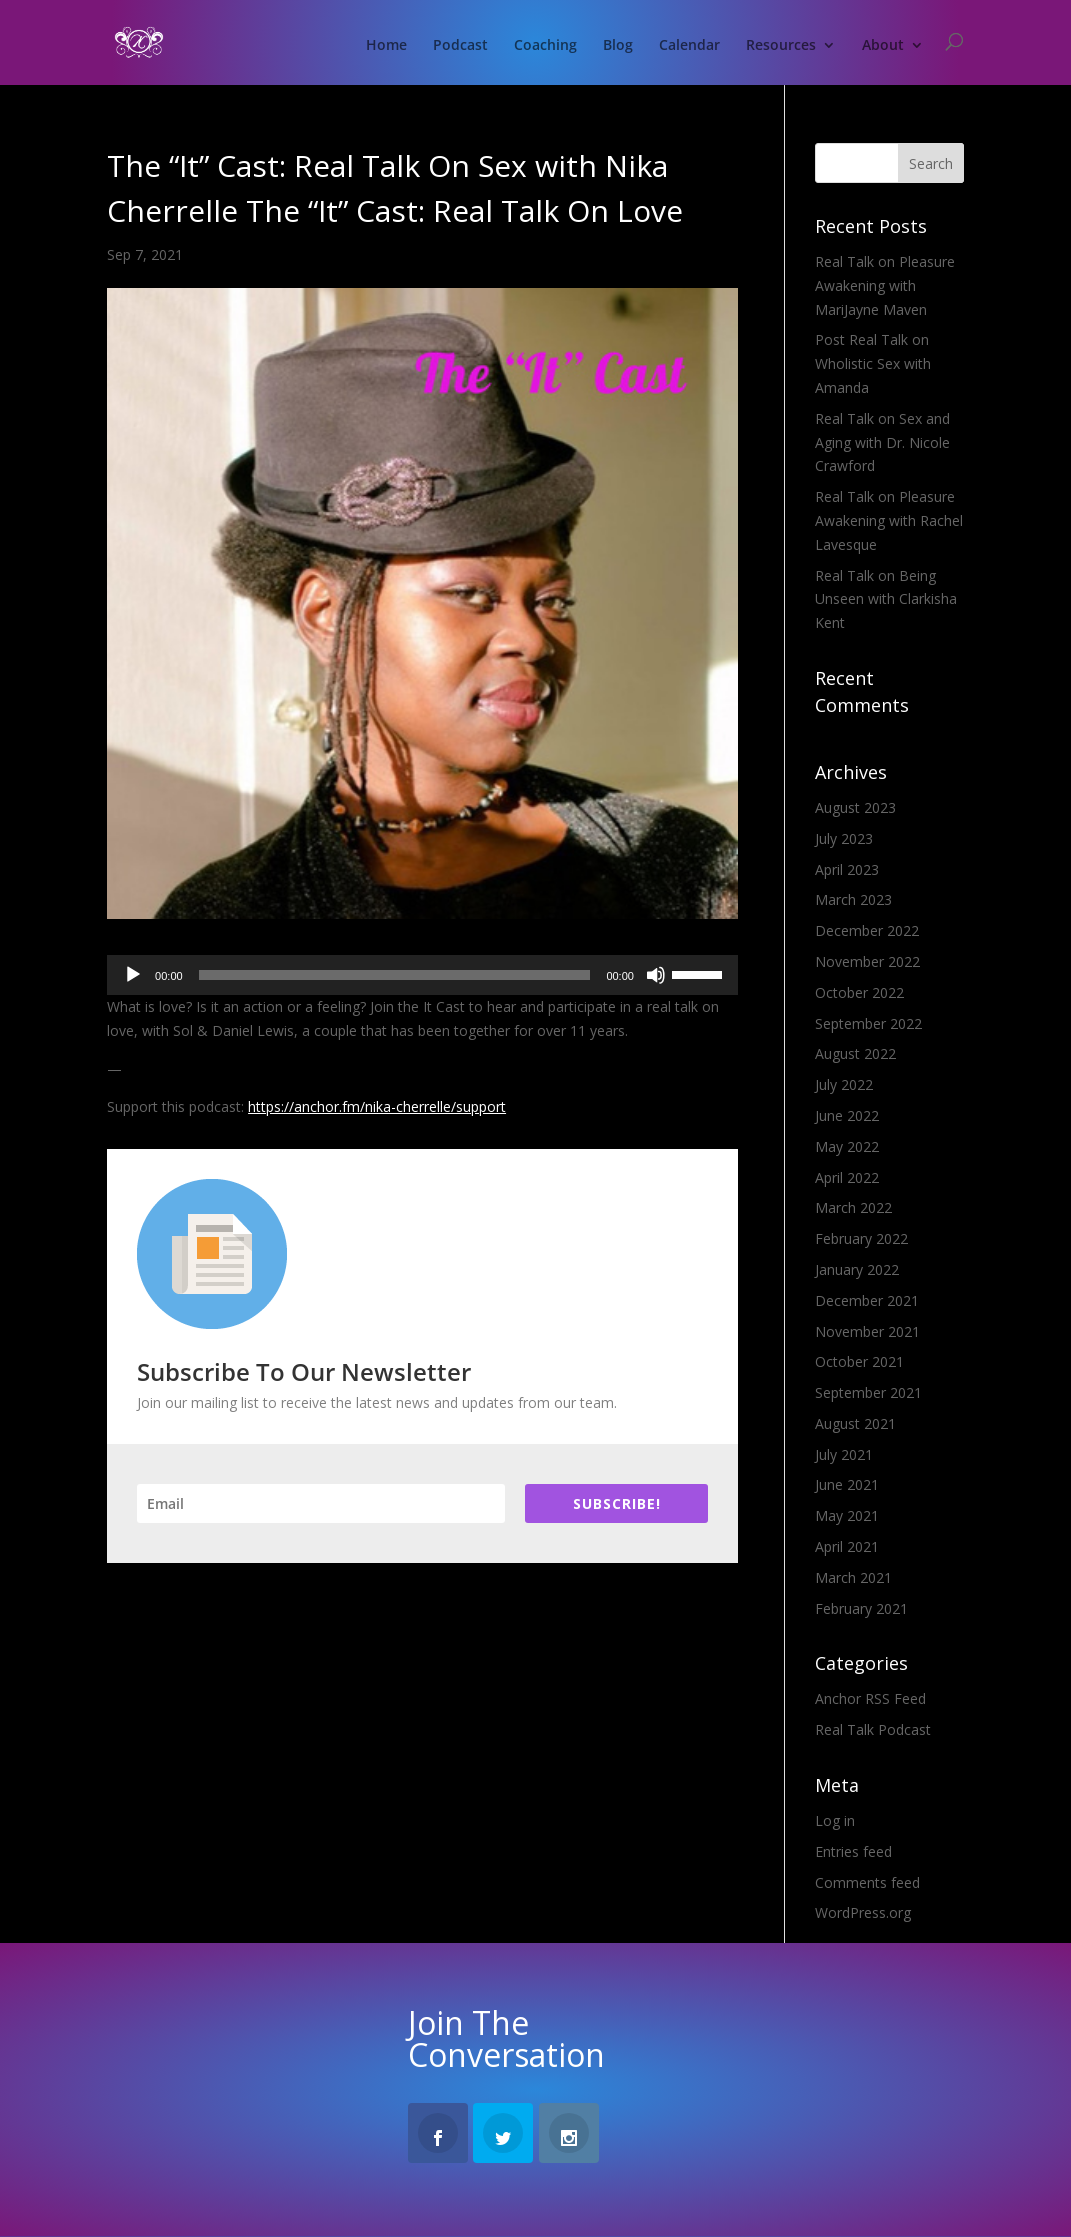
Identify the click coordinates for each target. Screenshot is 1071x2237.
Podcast (460, 46)
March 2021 (853, 1577)
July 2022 (844, 1084)
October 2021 (859, 1361)
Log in (835, 1820)
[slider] (395, 975)
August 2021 (855, 1423)
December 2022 (867, 930)
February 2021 (861, 1608)
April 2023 (847, 869)
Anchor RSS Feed (870, 1698)
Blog (618, 46)
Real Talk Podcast (873, 1729)
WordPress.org (863, 1912)
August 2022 (855, 1053)
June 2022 (847, 1115)
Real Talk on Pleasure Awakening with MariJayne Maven (885, 285)
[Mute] (656, 975)
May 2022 (847, 1146)
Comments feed (867, 1882)
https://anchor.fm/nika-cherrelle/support (377, 1106)
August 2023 (855, 807)
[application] (422, 975)
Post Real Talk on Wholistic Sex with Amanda (873, 363)
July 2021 (844, 1454)
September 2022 (868, 1023)
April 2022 (847, 1177)
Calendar (689, 46)
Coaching (545, 46)
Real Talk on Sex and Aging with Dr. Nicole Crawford (882, 442)
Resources (781, 46)
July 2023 (844, 838)
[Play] (133, 975)
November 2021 (867, 1331)
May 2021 (847, 1515)
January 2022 (857, 1269)
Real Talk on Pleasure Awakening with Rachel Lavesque (889, 520)
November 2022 (867, 961)
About (883, 46)
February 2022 (861, 1238)
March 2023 (853, 899)
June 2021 (847, 1484)
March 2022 (853, 1207)
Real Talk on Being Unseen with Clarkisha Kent (886, 599)
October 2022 (859, 992)
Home (386, 46)
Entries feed (853, 1851)
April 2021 (847, 1546)
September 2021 (868, 1392)
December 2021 (867, 1300)
